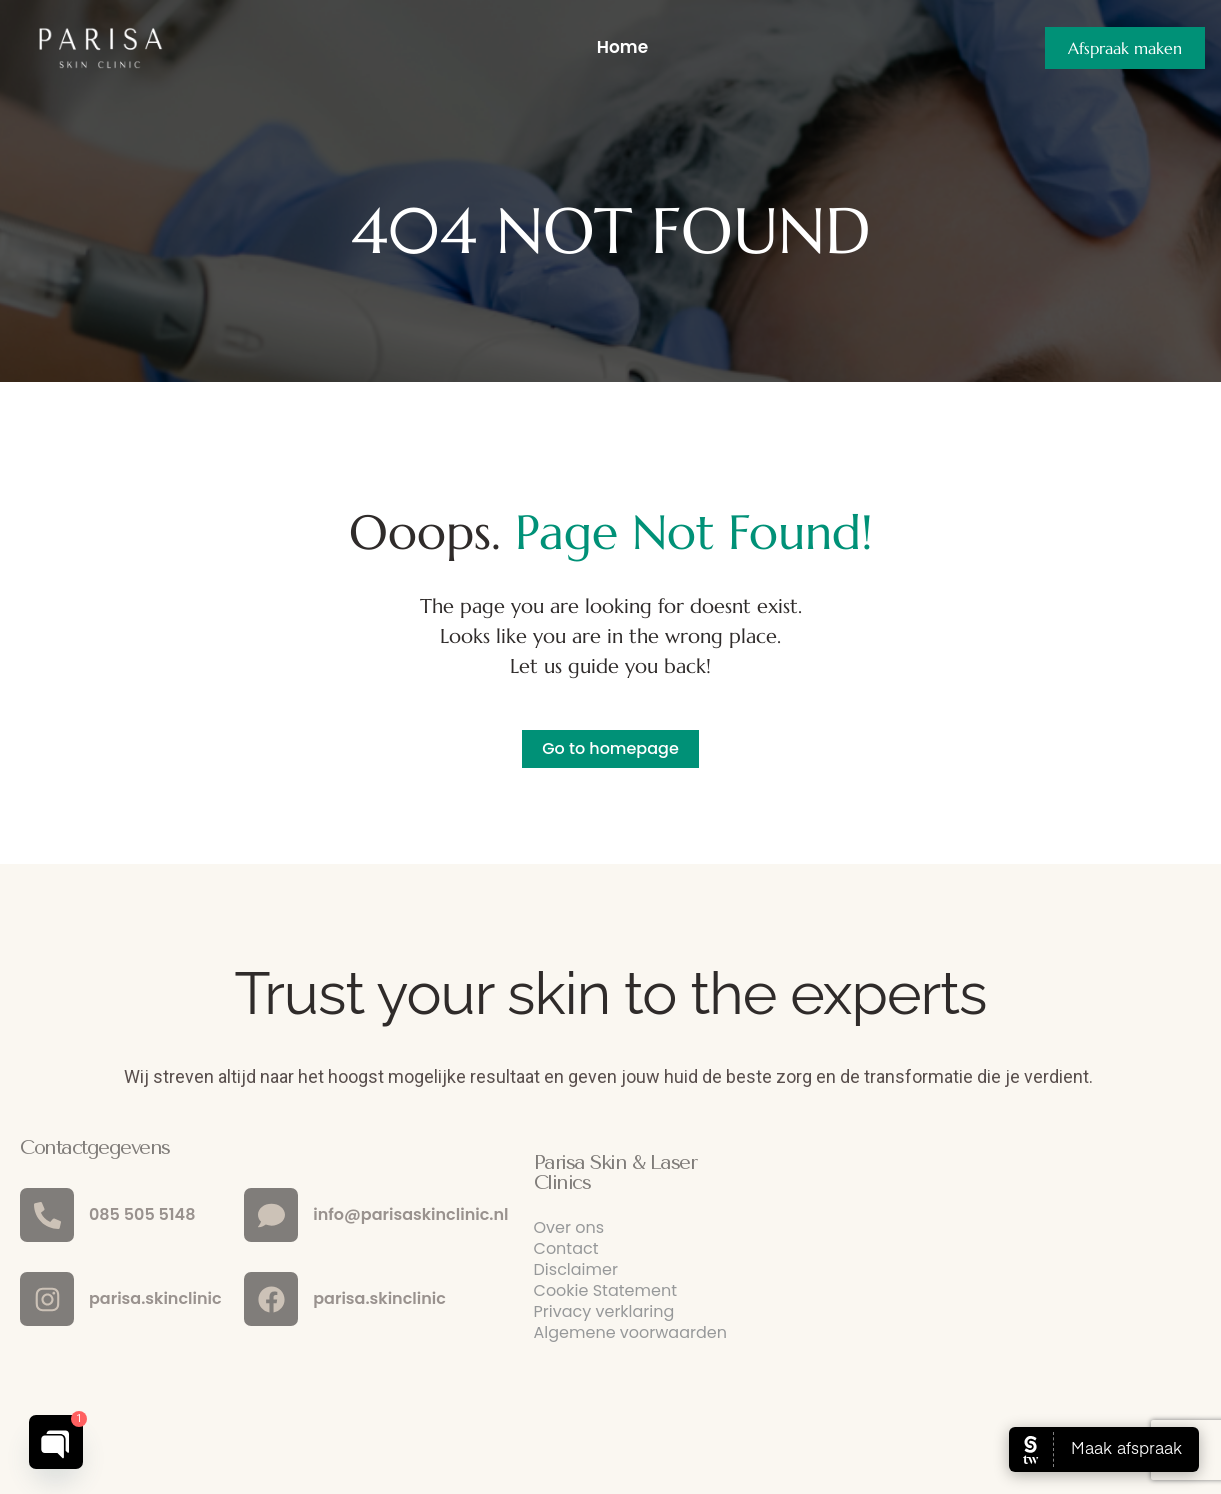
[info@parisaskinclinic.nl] (271, 1215)
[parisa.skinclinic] (47, 1299)
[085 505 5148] (47, 1215)
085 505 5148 (142, 1214)
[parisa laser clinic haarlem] (1021, 1271)
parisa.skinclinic (155, 1298)
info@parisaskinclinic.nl (410, 1214)
